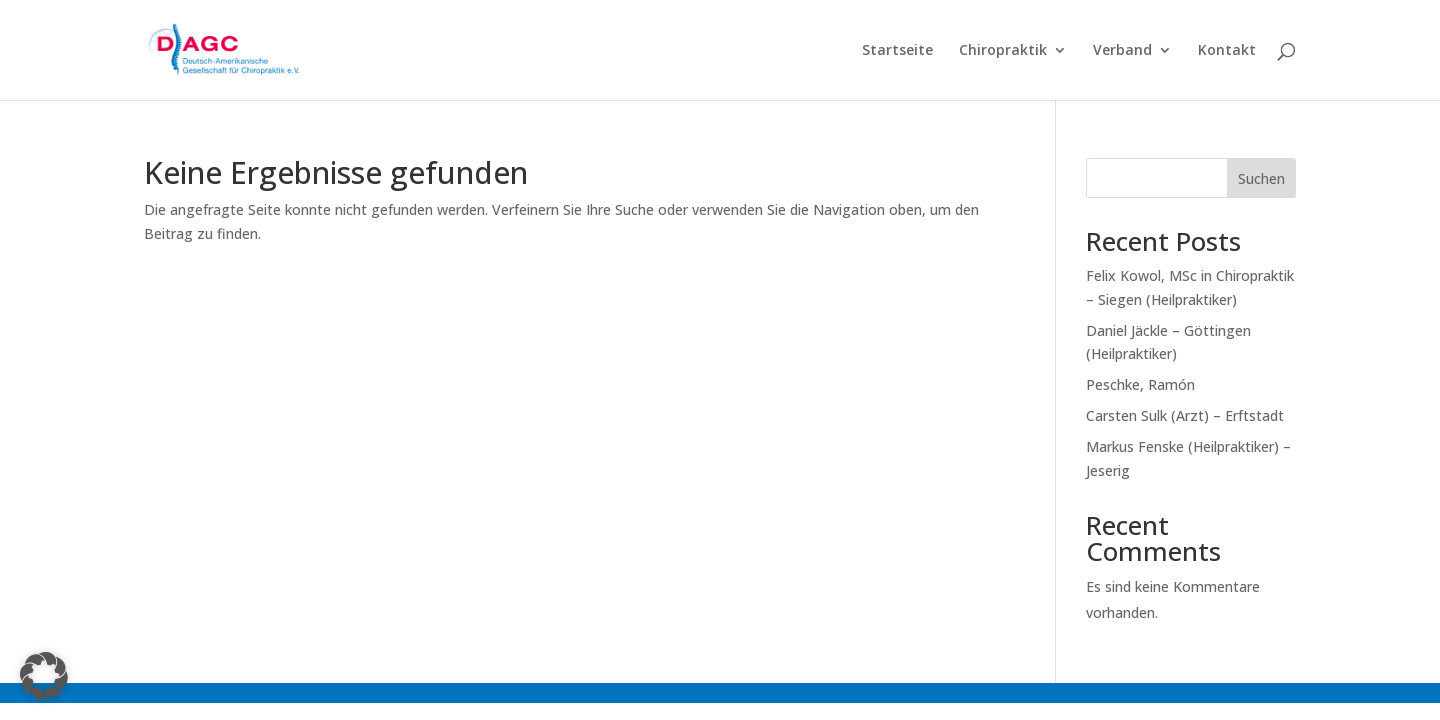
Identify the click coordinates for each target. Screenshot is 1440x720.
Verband (1122, 51)
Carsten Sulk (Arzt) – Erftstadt (1185, 415)
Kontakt (1227, 51)
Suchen (1261, 178)
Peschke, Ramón (1140, 384)
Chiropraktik (1003, 51)
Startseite (897, 51)
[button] (44, 676)
